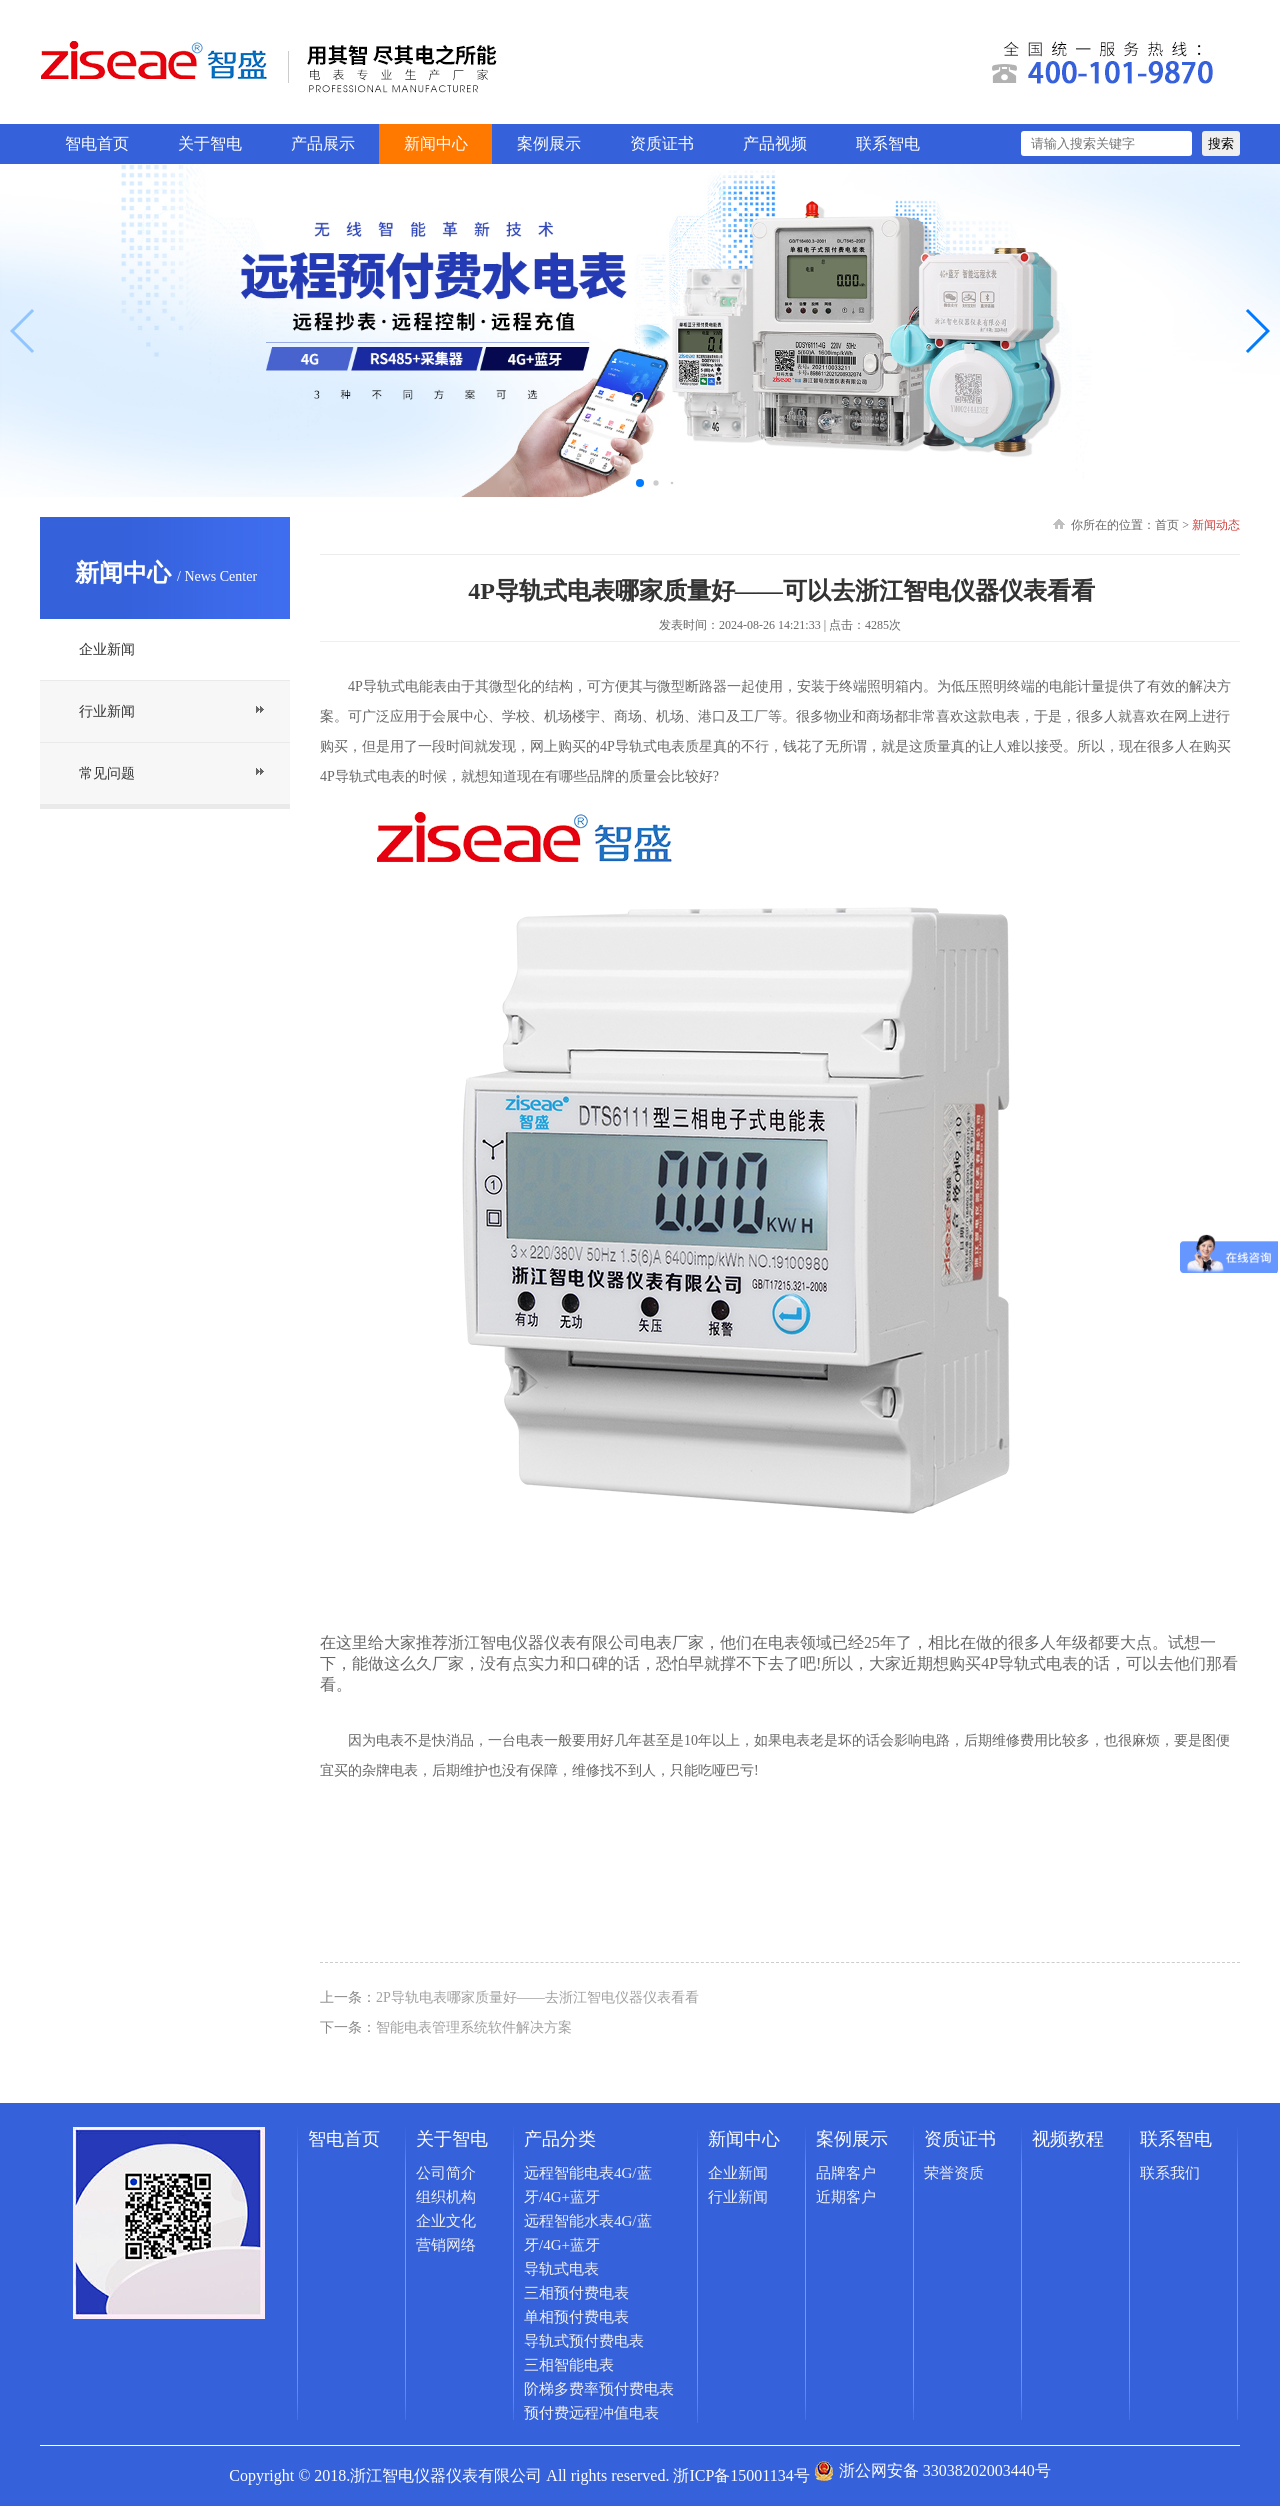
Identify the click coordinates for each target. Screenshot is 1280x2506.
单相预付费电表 (576, 2317)
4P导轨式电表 (1029, 1663)
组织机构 (446, 2197)
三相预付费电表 (576, 2293)
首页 (1167, 525)
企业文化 (446, 2221)
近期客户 (846, 2197)
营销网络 (446, 2245)
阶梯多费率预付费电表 (599, 2389)
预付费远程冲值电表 (591, 2413)
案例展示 (549, 143)
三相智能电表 (569, 2365)
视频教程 (1068, 2139)
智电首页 (97, 143)
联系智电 (888, 143)
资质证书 (662, 143)
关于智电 (210, 143)
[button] (1256, 331)
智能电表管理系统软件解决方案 (474, 2027)
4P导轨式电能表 (397, 686)
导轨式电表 (561, 2269)
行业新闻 (107, 711)
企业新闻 (107, 649)
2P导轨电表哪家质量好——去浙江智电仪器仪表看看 (537, 1997)
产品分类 (560, 2139)
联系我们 (1170, 2173)
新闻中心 (436, 143)
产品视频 (775, 143)
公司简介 (446, 2173)
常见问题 (107, 773)
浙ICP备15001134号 (741, 2475)
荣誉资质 (954, 2173)
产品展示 (323, 143)
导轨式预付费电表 (584, 2341)
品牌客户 (846, 2173)
